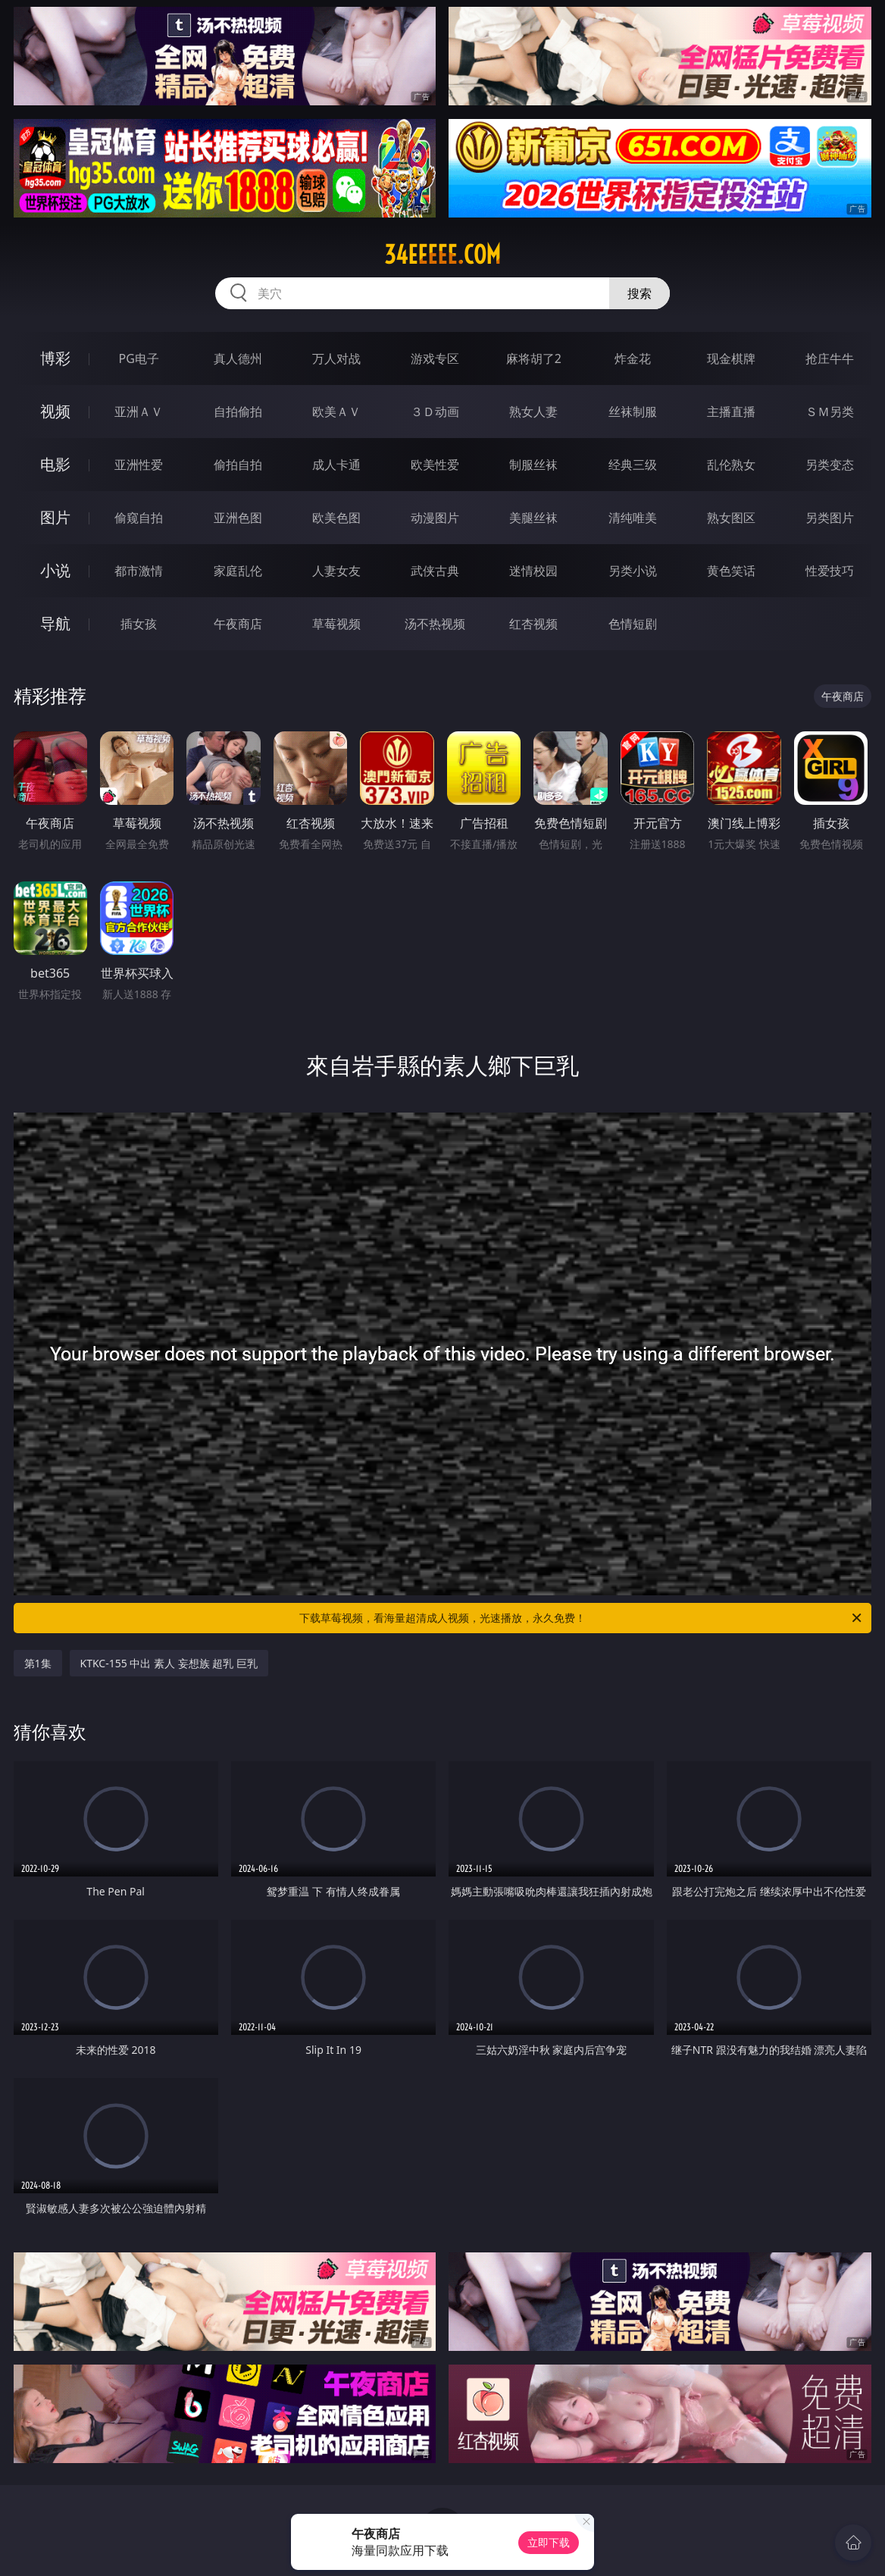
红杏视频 (533, 623)
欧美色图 (336, 517)
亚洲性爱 (138, 464)
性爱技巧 (829, 570)
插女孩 (138, 623)
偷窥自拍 (138, 517)
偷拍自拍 (238, 464)
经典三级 (632, 464)
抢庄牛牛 (829, 358)
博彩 (55, 358)
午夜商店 (238, 623)
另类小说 (632, 570)
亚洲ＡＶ (138, 411)
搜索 (639, 293)
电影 (55, 464)
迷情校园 (533, 570)
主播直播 (731, 411)
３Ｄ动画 (435, 411)
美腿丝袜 (533, 517)
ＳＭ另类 (829, 411)
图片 (55, 517)
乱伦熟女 (731, 464)
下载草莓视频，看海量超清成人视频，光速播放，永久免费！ (581, 1618)
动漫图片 (435, 517)
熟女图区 (731, 517)
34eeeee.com (442, 254)
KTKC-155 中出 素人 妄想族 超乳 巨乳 (169, 1663)
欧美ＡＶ (336, 411)
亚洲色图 (238, 517)
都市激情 (138, 570)
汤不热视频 (435, 623)
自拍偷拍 (238, 411)
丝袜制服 (632, 411)
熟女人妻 (533, 411)
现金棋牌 (731, 358)
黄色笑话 (731, 570)
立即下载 (548, 2542)
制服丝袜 (533, 464)
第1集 (38, 1663)
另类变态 (829, 464)
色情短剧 (632, 623)
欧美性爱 (435, 464)
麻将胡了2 (533, 358)
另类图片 (829, 517)
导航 (55, 623)
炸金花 (632, 358)
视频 (55, 411)
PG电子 (139, 358)
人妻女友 (336, 570)
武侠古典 (435, 570)
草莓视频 (336, 623)
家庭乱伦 (238, 570)
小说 (55, 570)
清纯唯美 (632, 517)
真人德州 (238, 358)
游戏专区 (435, 358)
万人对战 (336, 358)
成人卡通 (336, 464)
